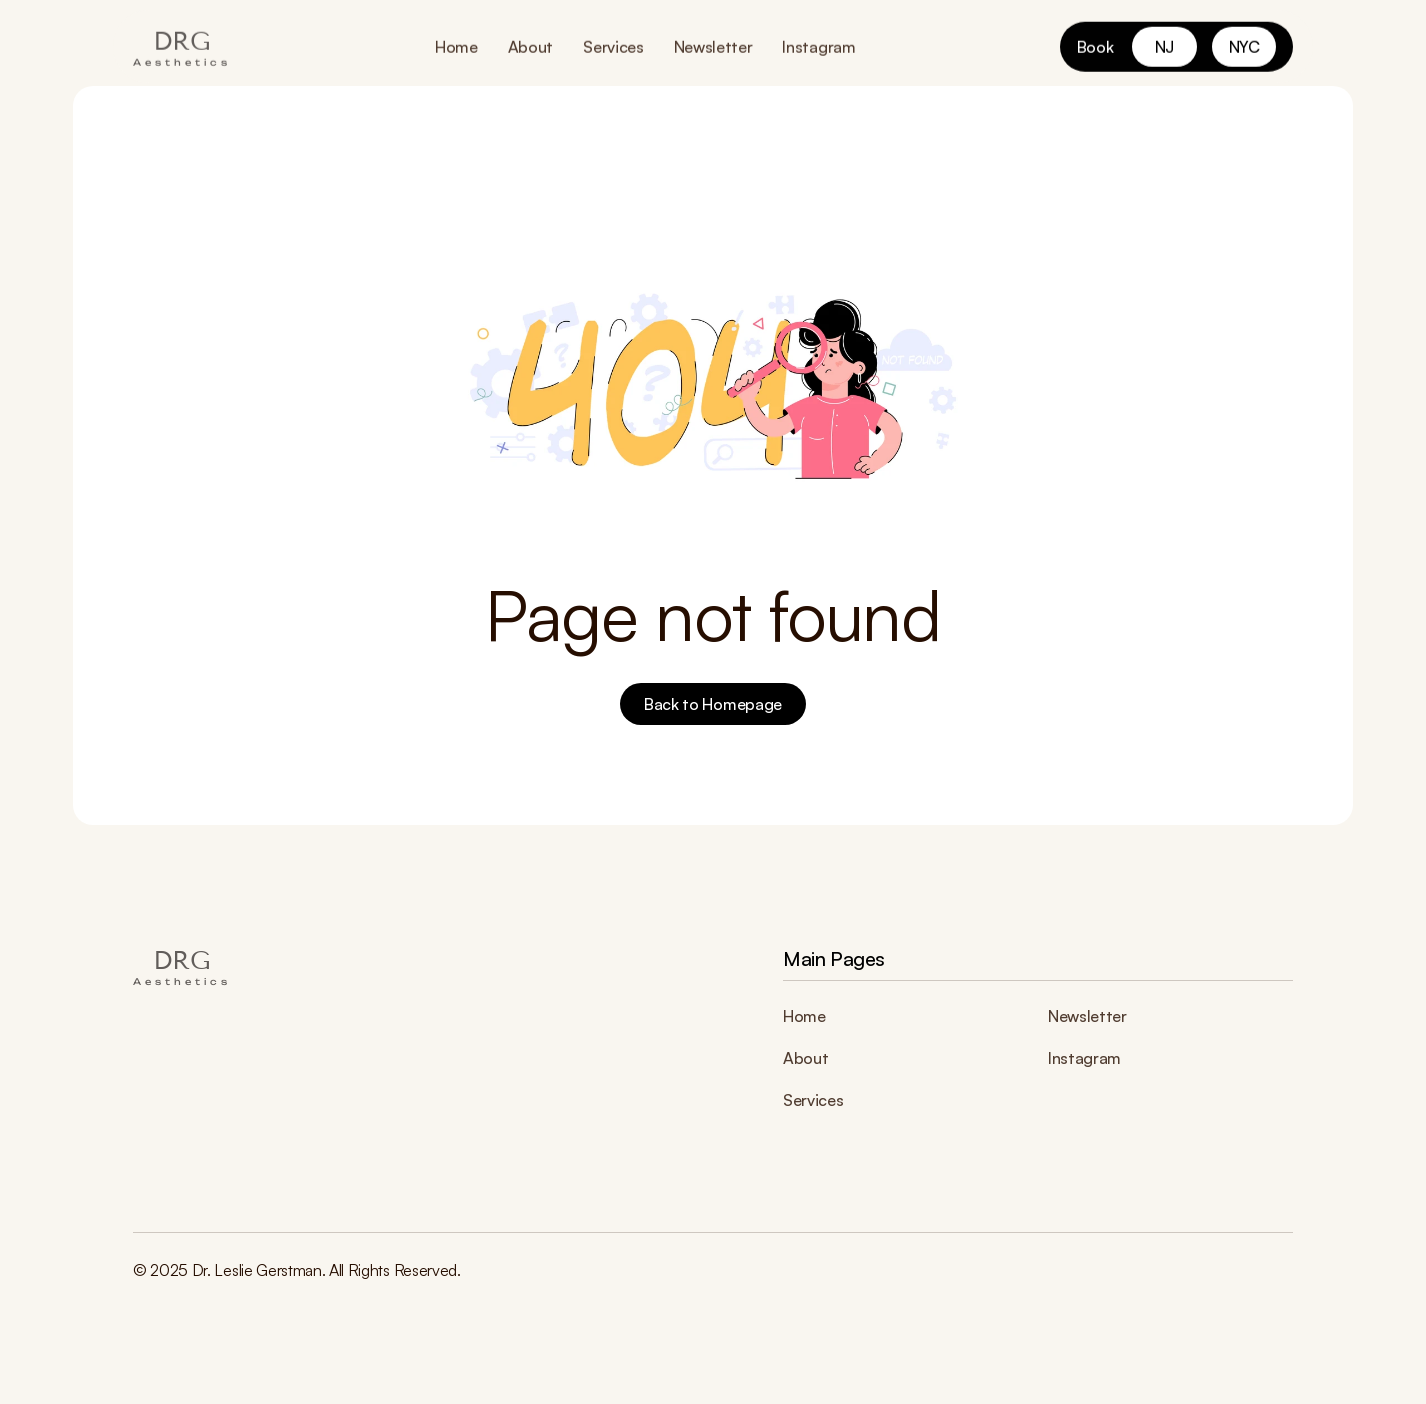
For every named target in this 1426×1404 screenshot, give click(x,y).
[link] (1164, 46)
